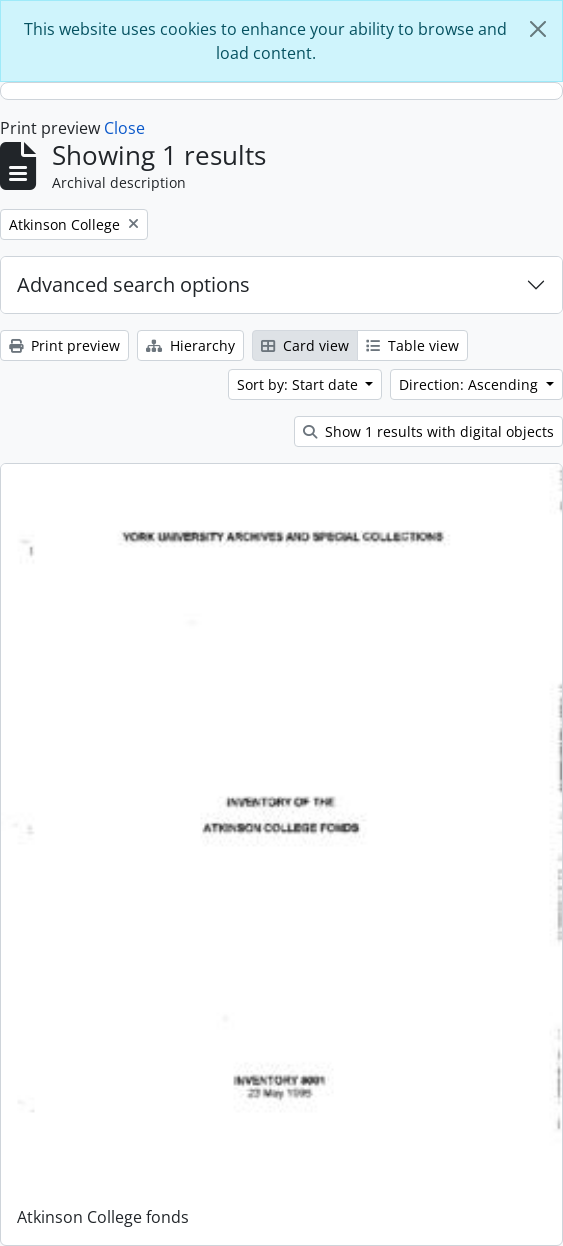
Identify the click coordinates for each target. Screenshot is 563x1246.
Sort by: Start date (299, 384)
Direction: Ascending (470, 384)
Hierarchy (190, 345)
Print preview (64, 345)
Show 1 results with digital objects (428, 431)
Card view (305, 345)
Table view (412, 345)
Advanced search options (133, 284)
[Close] (538, 29)
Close (124, 128)
